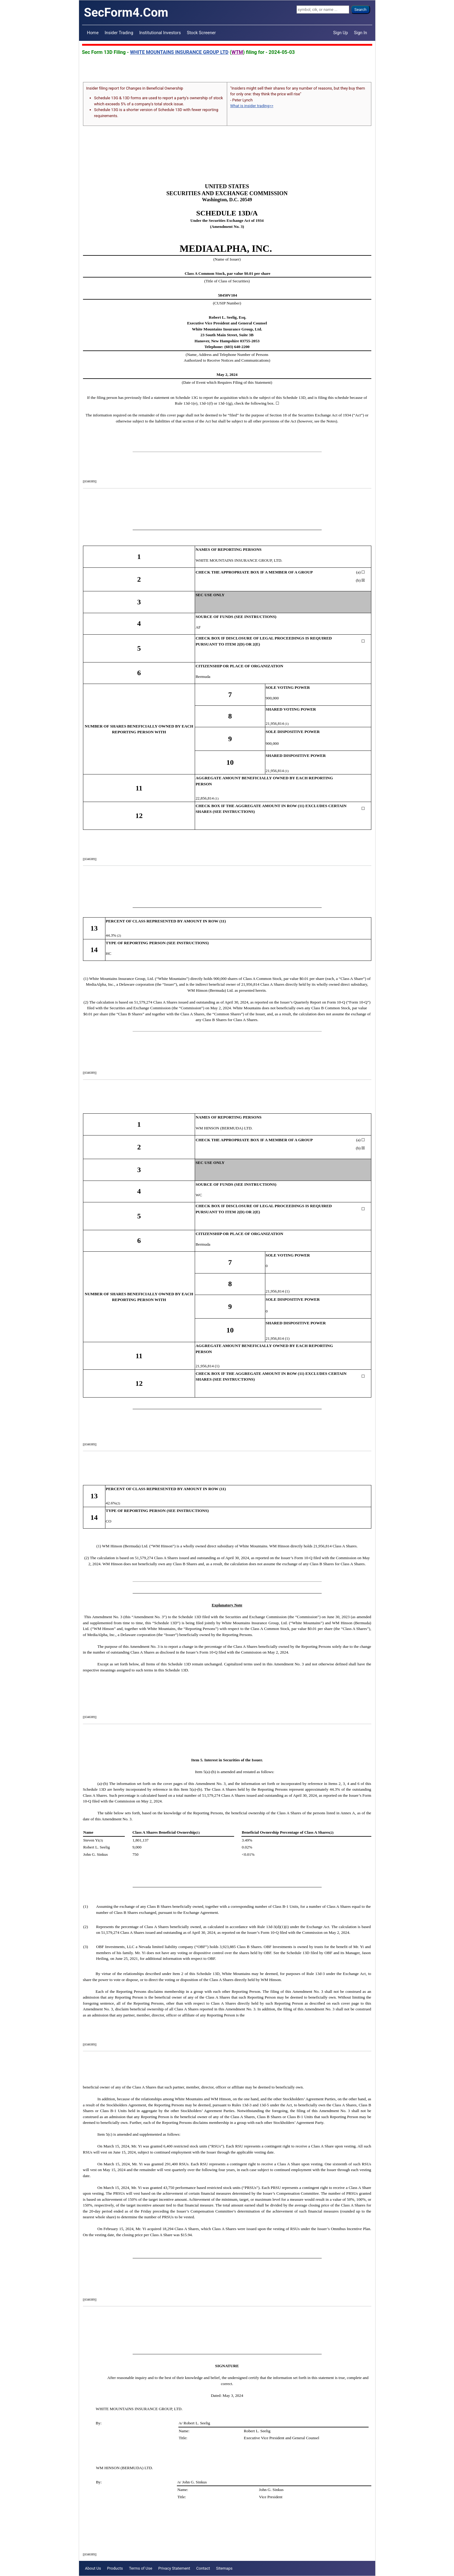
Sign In (360, 32)
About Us (93, 2568)
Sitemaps (224, 2568)
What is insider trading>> (251, 106)
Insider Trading (118, 32)
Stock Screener (201, 32)
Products (115, 2568)
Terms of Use (140, 2568)
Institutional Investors (160, 32)
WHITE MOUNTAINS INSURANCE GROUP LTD (179, 52)
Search (360, 9)
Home (92, 32)
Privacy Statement (174, 2568)
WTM (237, 52)
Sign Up (340, 32)
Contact (203, 2568)
